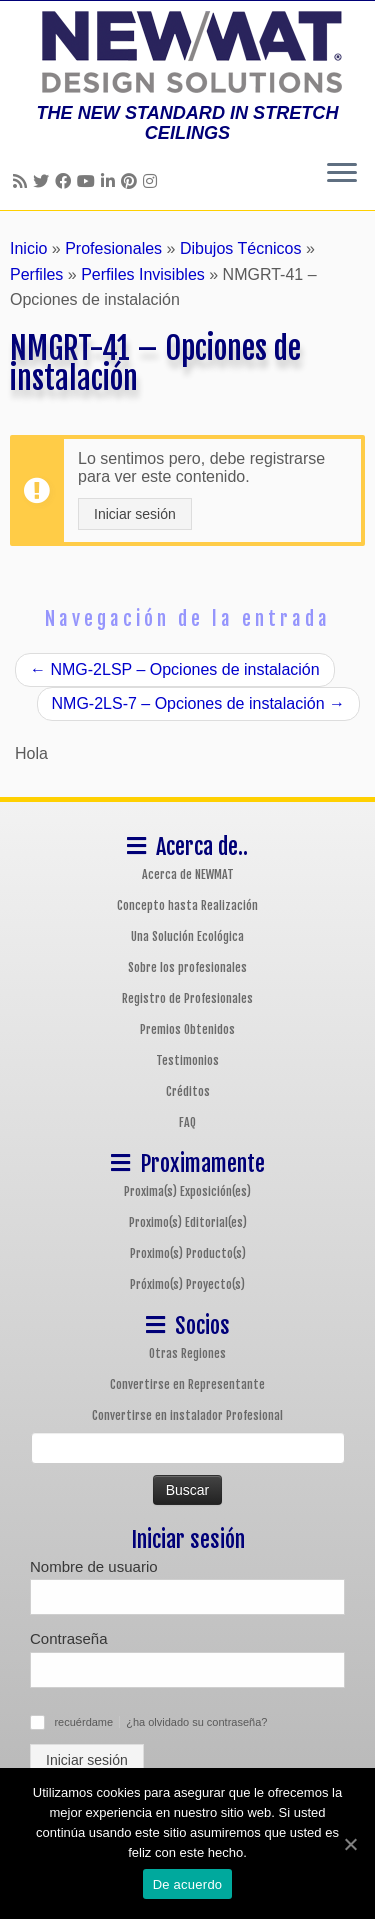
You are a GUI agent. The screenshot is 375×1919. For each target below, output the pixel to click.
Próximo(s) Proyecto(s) (187, 1284)
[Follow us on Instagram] (153, 181)
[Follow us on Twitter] (44, 181)
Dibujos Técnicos (241, 248)
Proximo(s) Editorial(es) (188, 1222)
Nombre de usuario (94, 1566)
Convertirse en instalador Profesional (187, 1415)
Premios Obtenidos (187, 1029)
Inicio (28, 248)
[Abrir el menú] (342, 174)
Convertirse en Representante (187, 1384)
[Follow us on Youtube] (89, 181)
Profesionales (113, 248)
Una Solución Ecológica (187, 936)
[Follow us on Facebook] (66, 181)
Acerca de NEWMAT (188, 874)
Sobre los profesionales (187, 967)
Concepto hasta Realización (187, 905)
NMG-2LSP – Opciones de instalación (175, 669)
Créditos (188, 1091)
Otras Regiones (187, 1353)
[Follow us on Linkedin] (111, 181)
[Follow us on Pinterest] (132, 181)
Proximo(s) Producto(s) (188, 1253)
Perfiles (36, 274)
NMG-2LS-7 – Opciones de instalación (198, 703)
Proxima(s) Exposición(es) (187, 1191)
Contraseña (69, 1638)
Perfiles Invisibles (143, 274)
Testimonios (187, 1060)
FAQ (187, 1122)
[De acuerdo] (350, 1844)
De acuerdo (188, 1884)
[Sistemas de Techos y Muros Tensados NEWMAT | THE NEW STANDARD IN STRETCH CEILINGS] (187, 52)
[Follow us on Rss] (23, 181)
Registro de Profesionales (187, 998)
